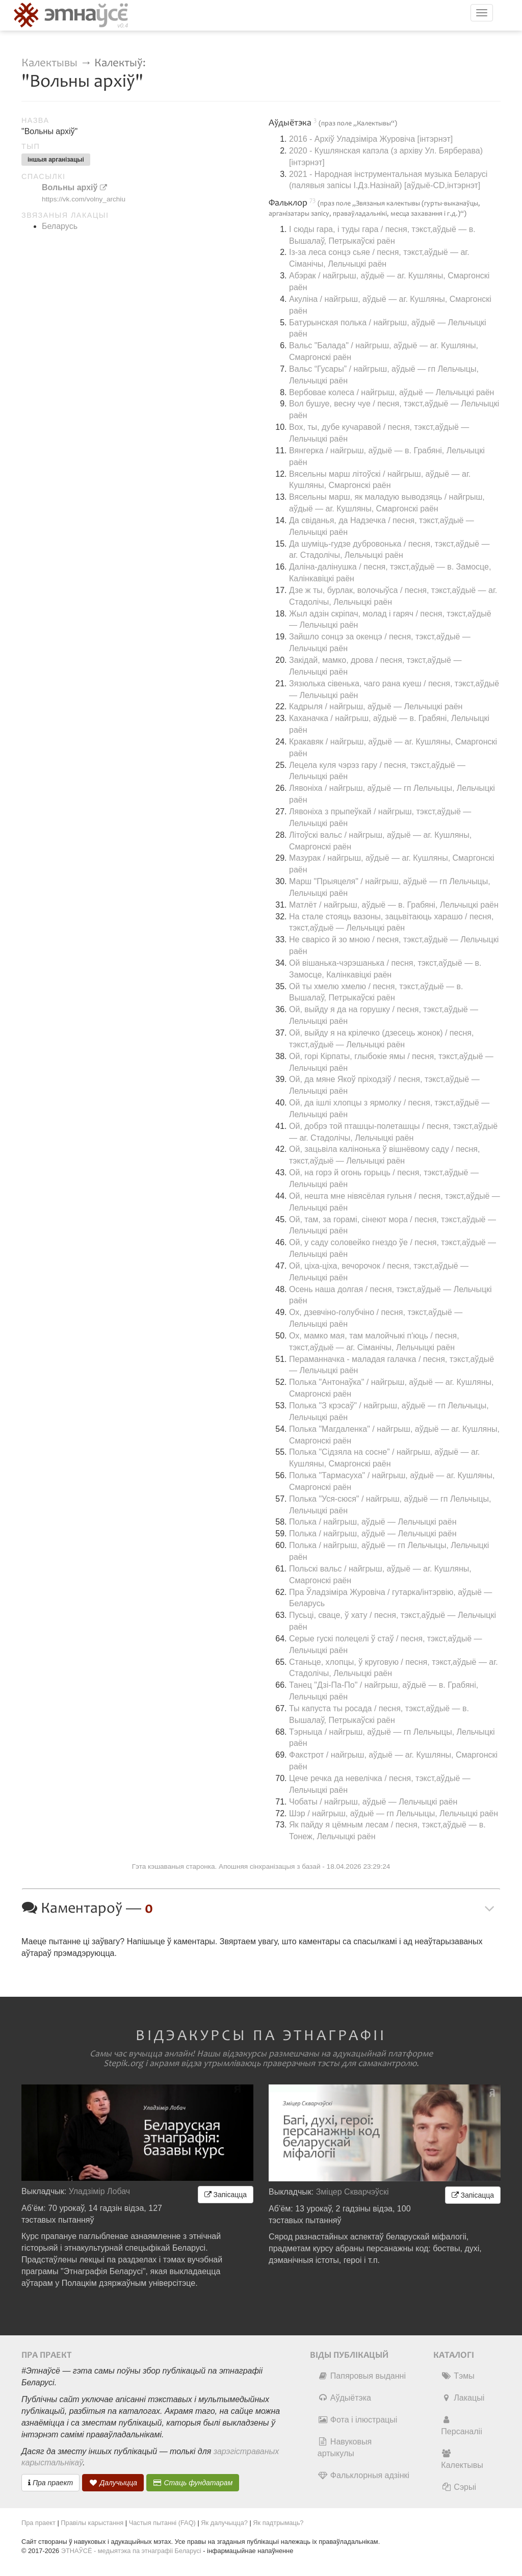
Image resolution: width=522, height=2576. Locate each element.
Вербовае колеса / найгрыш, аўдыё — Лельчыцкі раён (391, 392)
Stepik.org (123, 2063)
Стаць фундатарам (193, 2483)
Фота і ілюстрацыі (357, 2419)
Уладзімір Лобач (99, 2191)
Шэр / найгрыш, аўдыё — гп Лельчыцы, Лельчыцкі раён (393, 1813)
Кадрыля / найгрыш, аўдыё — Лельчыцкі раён (375, 706)
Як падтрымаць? (278, 2523)
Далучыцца (113, 2483)
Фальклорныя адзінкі (363, 2475)
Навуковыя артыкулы (345, 2447)
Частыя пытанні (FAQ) (162, 2523)
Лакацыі (462, 2397)
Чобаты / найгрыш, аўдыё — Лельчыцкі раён (373, 1801)
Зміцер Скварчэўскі (352, 2191)
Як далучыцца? (224, 2523)
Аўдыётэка (344, 2397)
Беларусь (59, 226)
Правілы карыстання (92, 2523)
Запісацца (225, 2195)
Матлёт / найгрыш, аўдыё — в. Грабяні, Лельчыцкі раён (394, 904)
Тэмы (457, 2376)
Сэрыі (458, 2487)
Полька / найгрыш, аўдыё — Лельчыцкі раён (372, 1521)
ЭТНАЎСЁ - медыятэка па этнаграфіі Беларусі (131, 2551)
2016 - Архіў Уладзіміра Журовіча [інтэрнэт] (371, 139)
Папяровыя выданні (362, 2376)
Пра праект (50, 2483)
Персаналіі (461, 2425)
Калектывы (49, 63)
